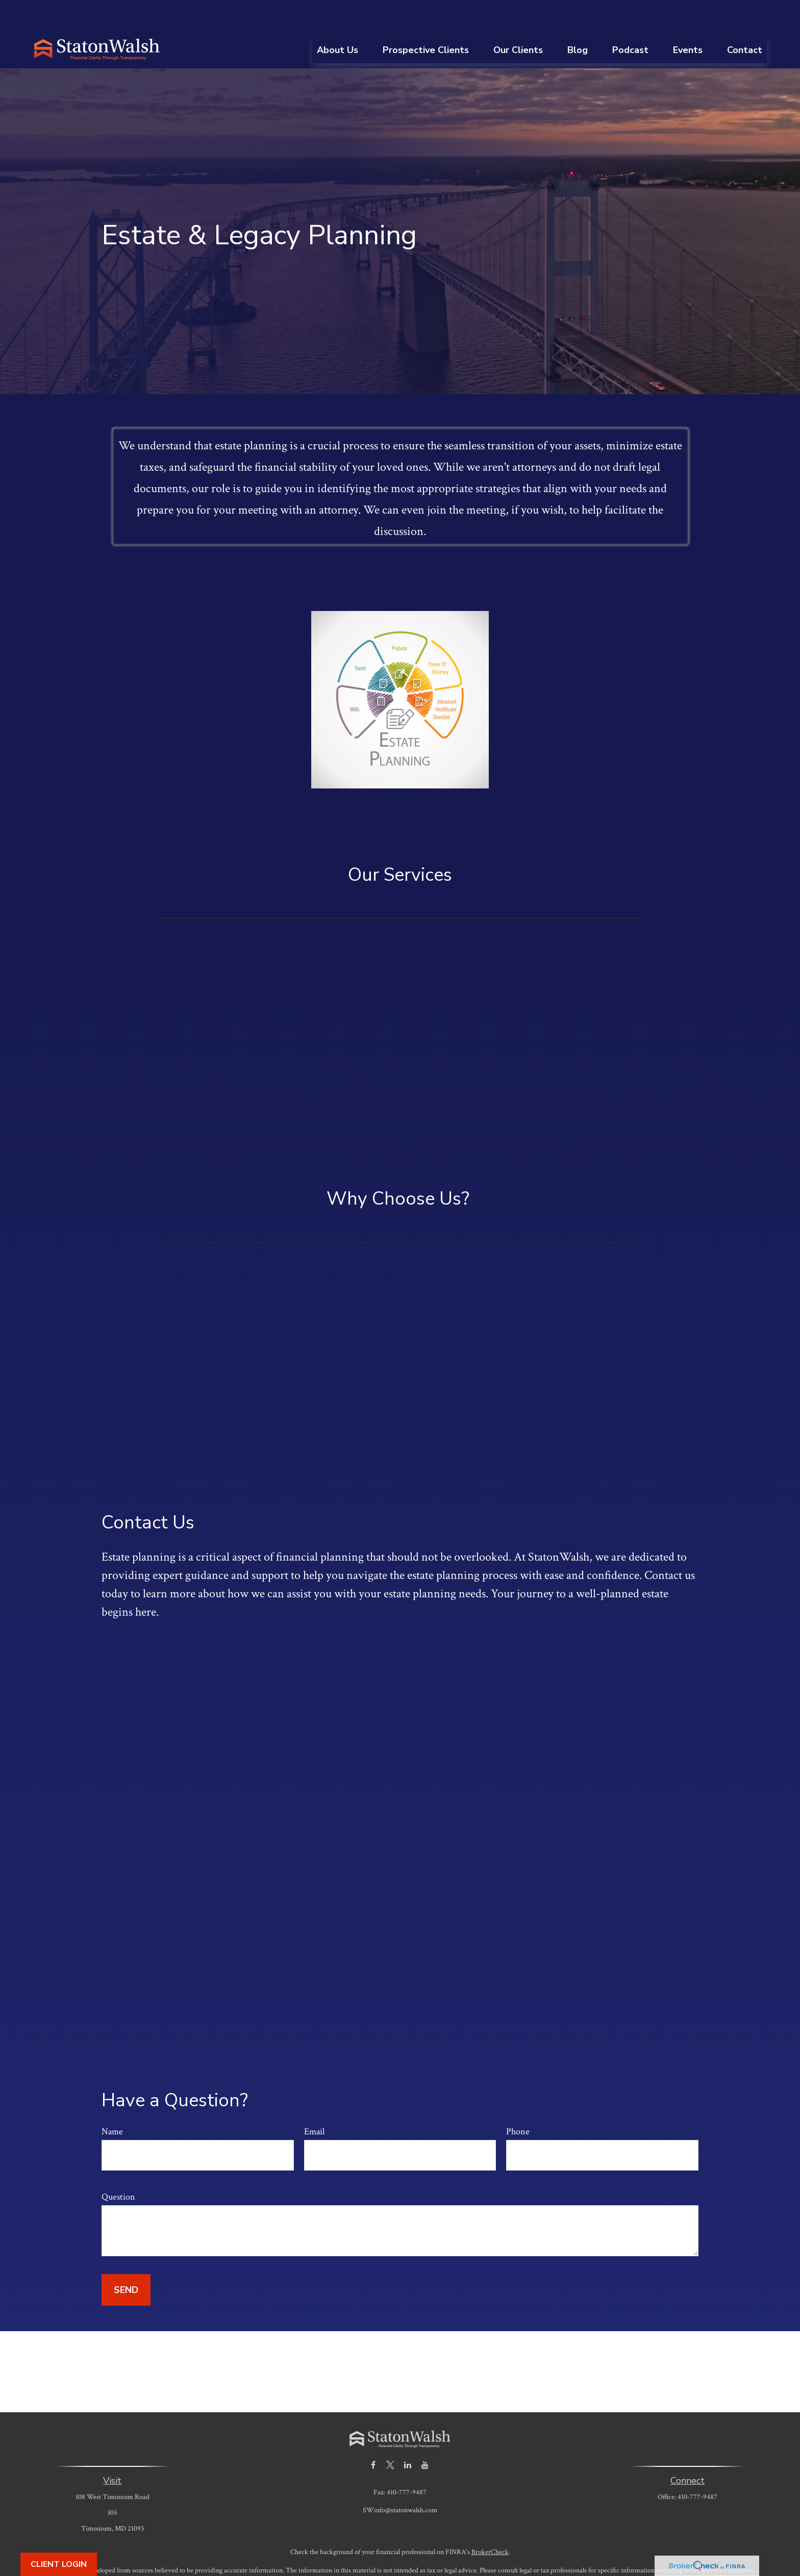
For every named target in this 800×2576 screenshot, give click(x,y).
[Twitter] (390, 2434)
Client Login (59, 2564)
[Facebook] (373, 2434)
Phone (518, 2101)
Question (118, 2166)
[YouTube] (425, 2434)
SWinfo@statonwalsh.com (400, 2479)
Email (314, 2101)
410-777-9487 (697, 2466)
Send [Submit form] (126, 2259)
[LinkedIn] (408, 2434)
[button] (337, 19)
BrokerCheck (490, 2521)
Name (112, 2101)
